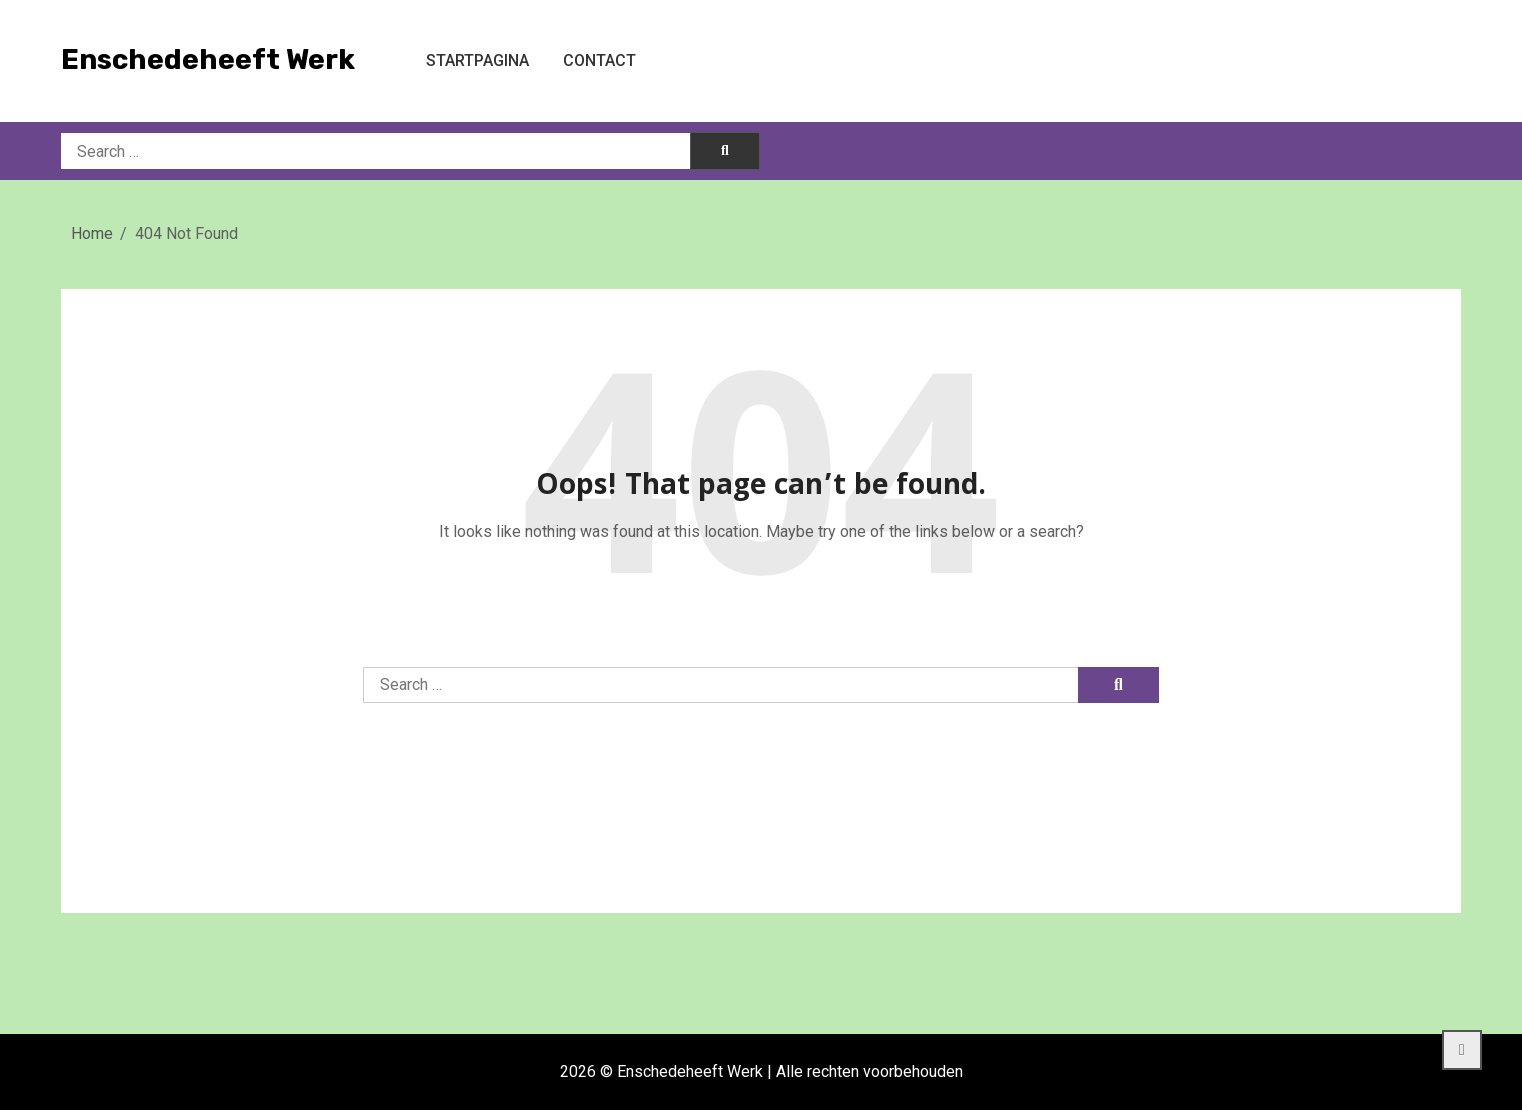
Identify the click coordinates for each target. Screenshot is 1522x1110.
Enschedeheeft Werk (208, 59)
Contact (599, 60)
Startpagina (477, 60)
